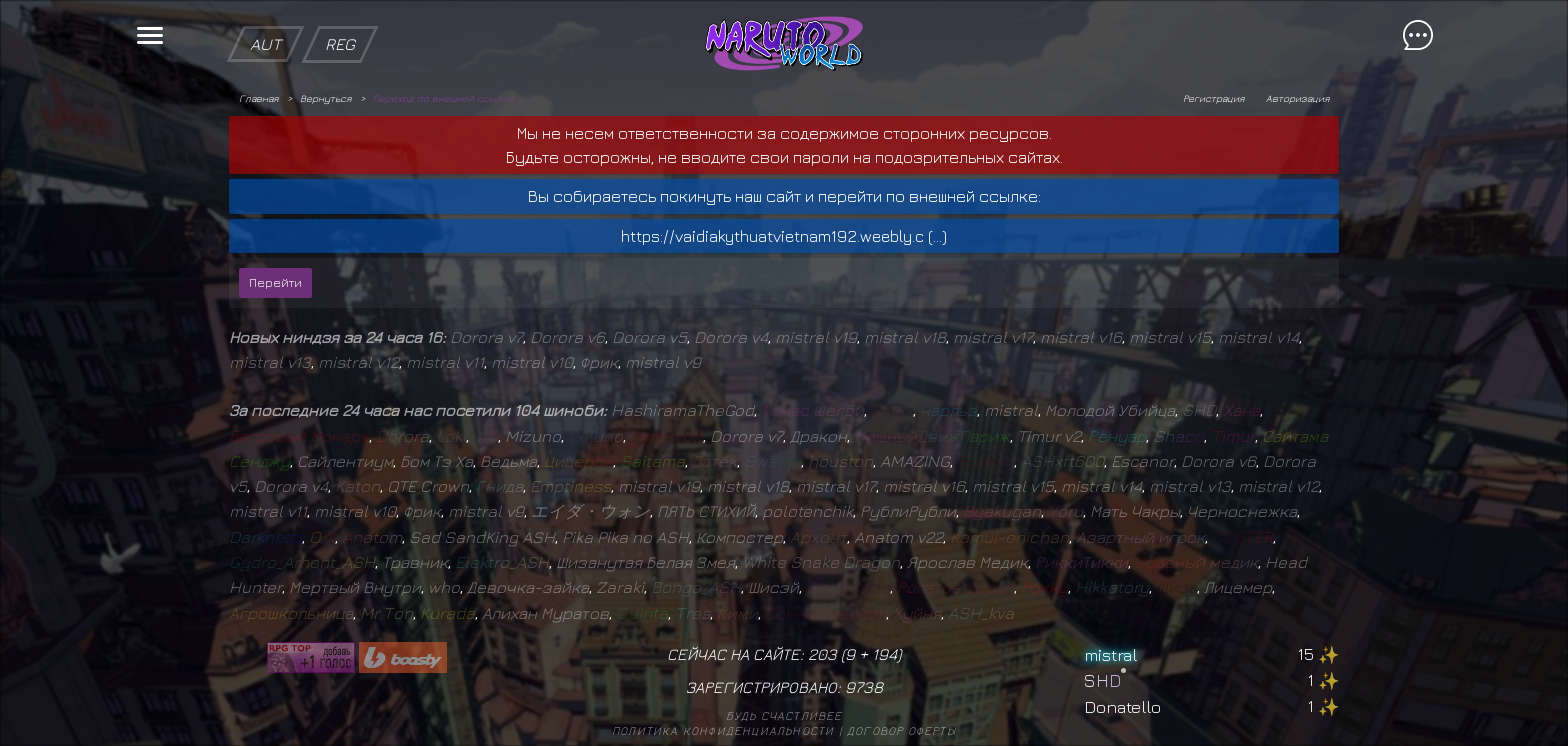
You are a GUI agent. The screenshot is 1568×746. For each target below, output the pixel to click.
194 (884, 654)
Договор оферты (901, 730)
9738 (864, 687)
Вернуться (325, 98)
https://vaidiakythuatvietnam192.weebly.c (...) (784, 236)
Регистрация (1213, 98)
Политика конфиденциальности (723, 730)
